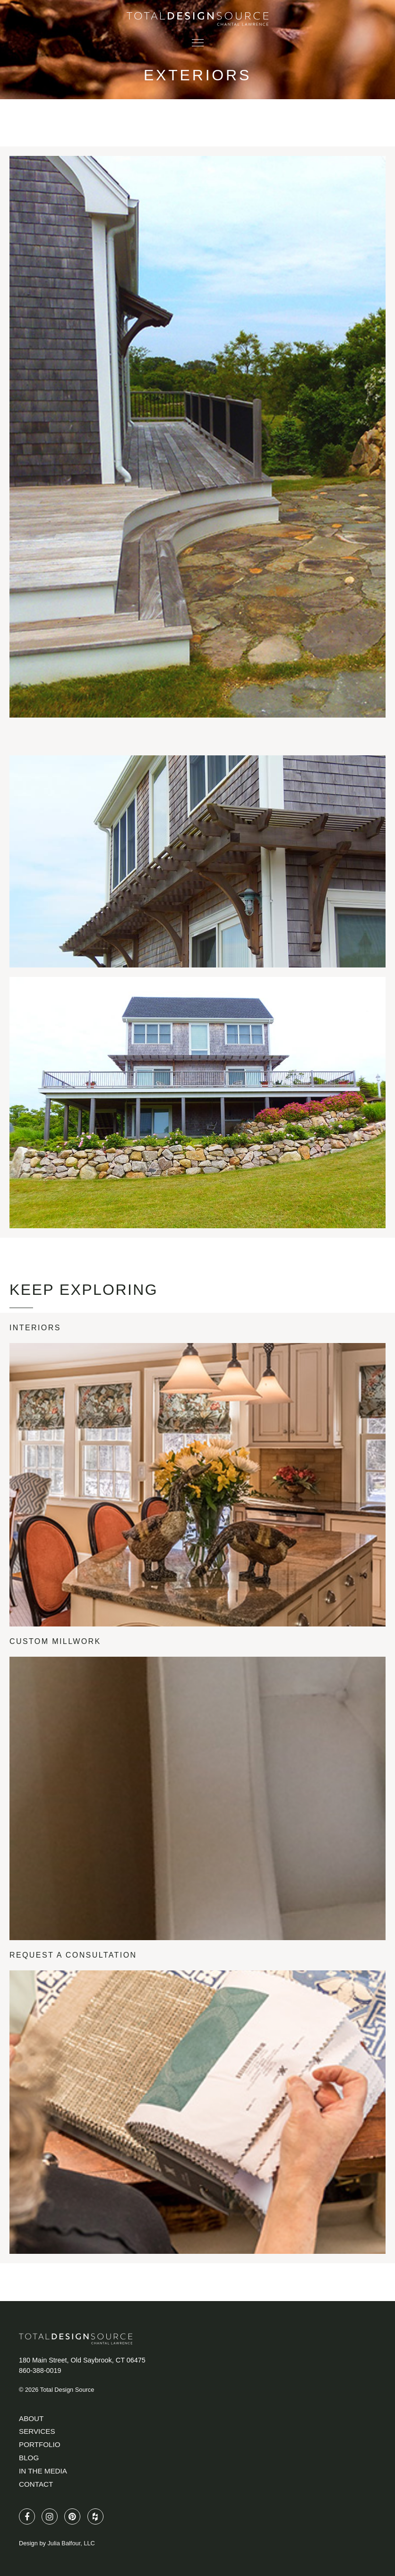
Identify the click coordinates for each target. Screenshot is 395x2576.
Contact (36, 2484)
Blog (29, 2458)
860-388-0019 (40, 2370)
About (31, 2418)
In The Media (43, 2471)
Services (37, 2431)
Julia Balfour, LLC (70, 2543)
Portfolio (39, 2444)
